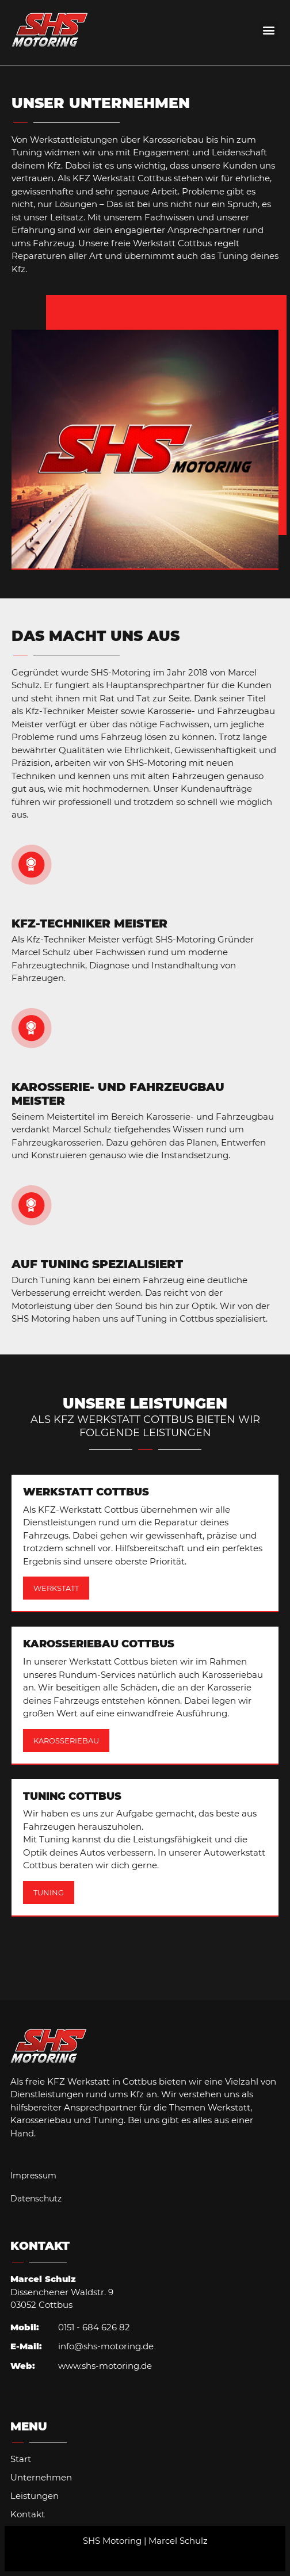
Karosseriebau (66, 1740)
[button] (269, 29)
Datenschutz (36, 2198)
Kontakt (27, 2514)
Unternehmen (41, 2477)
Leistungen (34, 2495)
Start (20, 2458)
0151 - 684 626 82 (94, 2327)
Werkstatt (56, 1588)
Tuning (48, 1892)
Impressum (33, 2175)
